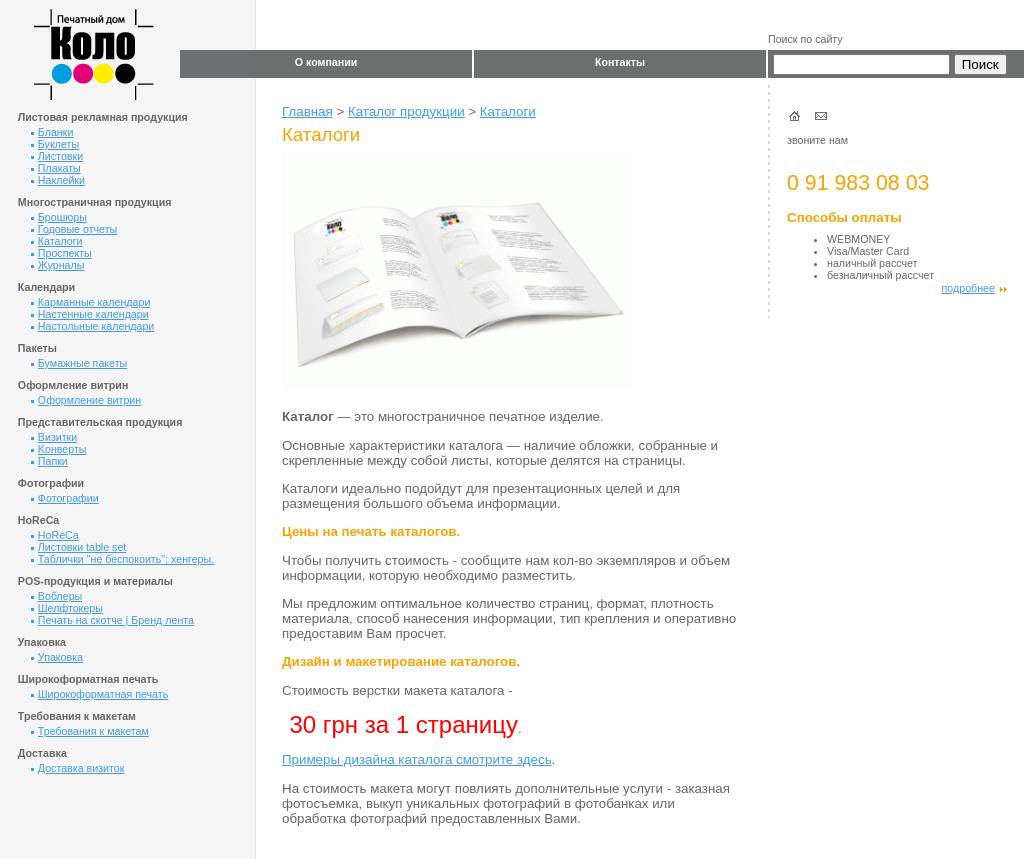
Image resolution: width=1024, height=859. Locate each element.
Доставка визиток (78, 768)
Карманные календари (91, 302)
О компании (326, 62)
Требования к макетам (90, 731)
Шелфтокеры (67, 608)
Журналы (58, 265)
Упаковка (57, 657)
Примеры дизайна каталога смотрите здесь (417, 759)
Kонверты (59, 449)
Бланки (52, 132)
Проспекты (61, 253)
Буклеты (55, 144)
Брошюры (59, 217)
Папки (49, 461)
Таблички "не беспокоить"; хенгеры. (122, 559)
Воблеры (56, 596)
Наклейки (58, 180)
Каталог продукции (406, 111)
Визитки (54, 437)
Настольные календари (92, 326)
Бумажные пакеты (79, 363)
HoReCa (55, 535)
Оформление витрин (86, 400)
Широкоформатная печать (99, 694)
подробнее (974, 288)
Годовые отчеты (74, 229)
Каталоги (57, 241)
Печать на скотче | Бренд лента (112, 620)
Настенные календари (90, 314)
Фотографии (65, 498)
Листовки (57, 156)
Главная (307, 111)
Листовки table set (78, 547)
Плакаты (56, 168)
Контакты (620, 62)
